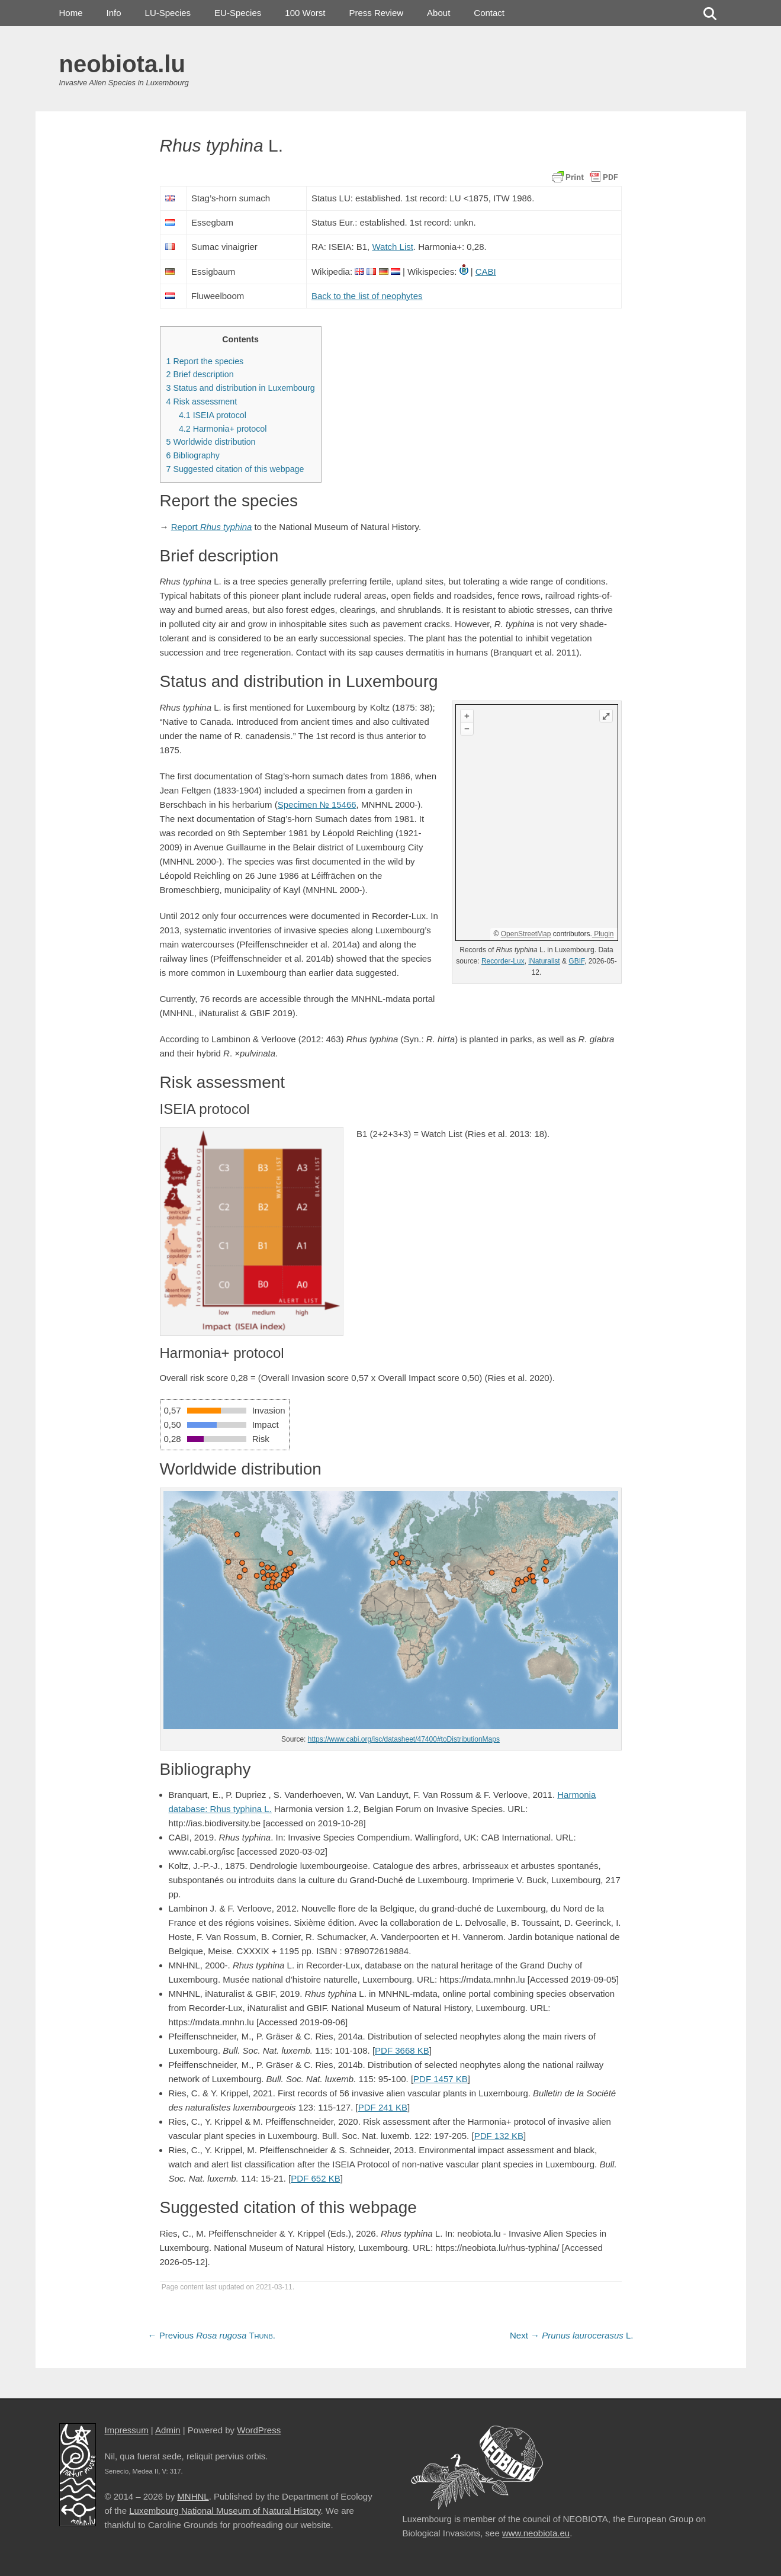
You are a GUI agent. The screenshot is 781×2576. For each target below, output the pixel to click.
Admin (168, 2430)
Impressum (127, 2430)
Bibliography (193, 455)
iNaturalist (544, 961)
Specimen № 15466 (317, 804)
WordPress (259, 2430)
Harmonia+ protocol (223, 428)
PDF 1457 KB (440, 2079)
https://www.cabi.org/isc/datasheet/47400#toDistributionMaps (404, 1739)
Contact (489, 13)
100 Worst (305, 13)
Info (114, 13)
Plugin (603, 934)
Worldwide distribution (211, 442)
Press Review (376, 13)
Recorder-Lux (503, 961)
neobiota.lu (122, 64)
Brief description (200, 374)
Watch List (392, 247)
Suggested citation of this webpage (235, 469)
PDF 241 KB (382, 2107)
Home (71, 13)
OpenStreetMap (526, 934)
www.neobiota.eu (536, 2533)
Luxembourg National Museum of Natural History (224, 2511)
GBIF (576, 961)
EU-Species (237, 13)
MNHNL (192, 2496)
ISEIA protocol (212, 415)
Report (211, 527)
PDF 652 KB (315, 2178)
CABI (485, 271)
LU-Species (168, 13)
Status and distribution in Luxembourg (240, 388)
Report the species (205, 361)
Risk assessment (201, 401)
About (438, 13)
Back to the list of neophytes (367, 296)
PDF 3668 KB (402, 2050)
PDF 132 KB (498, 2136)
